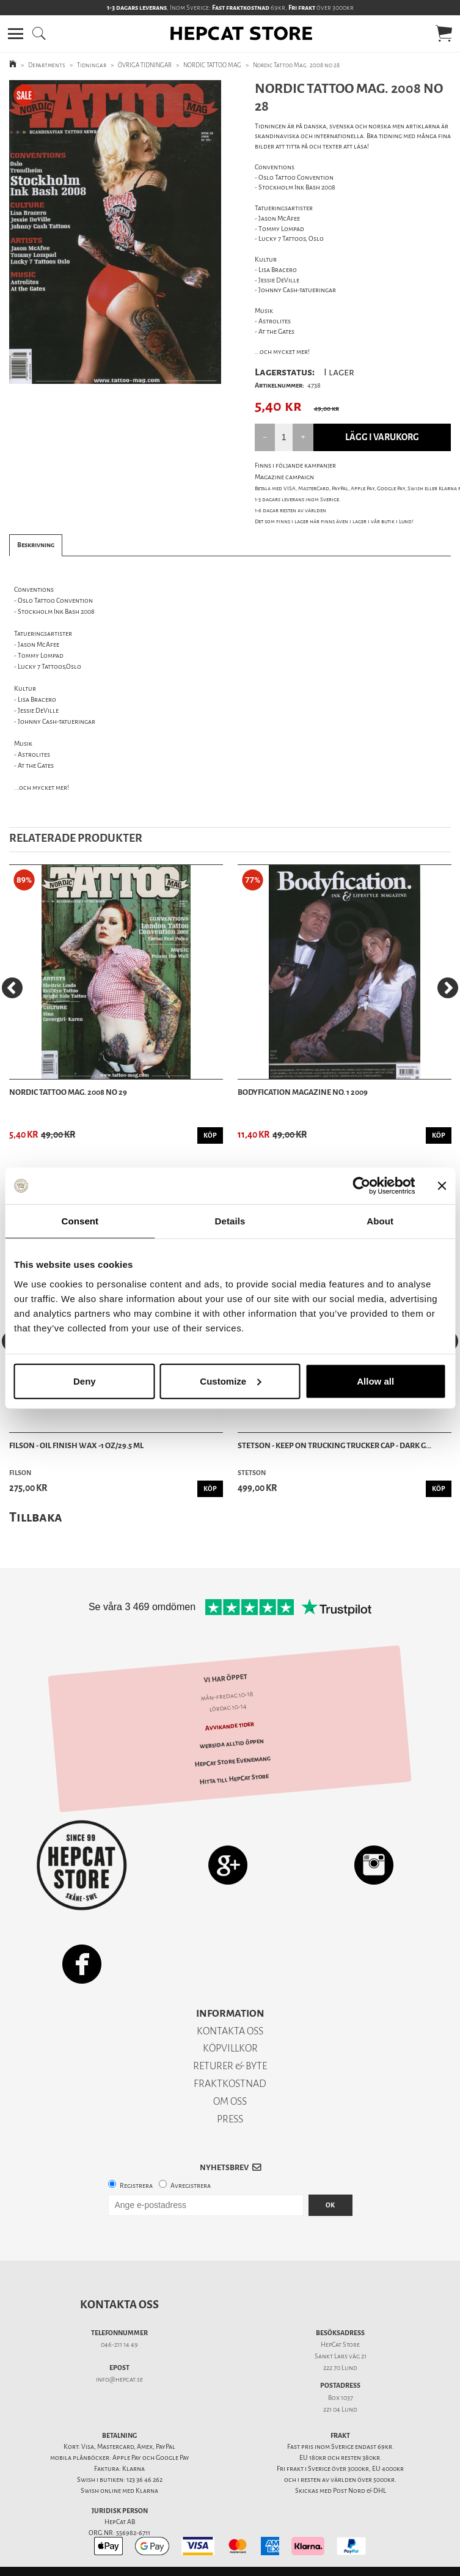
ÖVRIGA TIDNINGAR (145, 65)
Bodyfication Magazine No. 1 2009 (303, 1092)
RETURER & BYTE (230, 2065)
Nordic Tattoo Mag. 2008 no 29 (68, 1092)
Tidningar (91, 65)
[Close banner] (441, 1186)
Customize (230, 1380)
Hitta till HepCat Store (234, 1779)
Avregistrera (190, 2185)
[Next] (447, 987)
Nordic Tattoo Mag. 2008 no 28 (296, 65)
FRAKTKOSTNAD (230, 2083)
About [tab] (380, 1221)
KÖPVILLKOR (230, 2048)
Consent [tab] (79, 1221)
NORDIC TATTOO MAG (212, 65)
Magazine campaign (284, 477)
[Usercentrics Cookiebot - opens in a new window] (361, 1186)
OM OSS (230, 2101)
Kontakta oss (119, 2304)
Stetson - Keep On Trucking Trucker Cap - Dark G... (334, 1445)
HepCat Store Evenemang (233, 1762)
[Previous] (12, 987)
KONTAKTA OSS (230, 2031)
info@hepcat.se (119, 2379)
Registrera (136, 2185)
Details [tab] (230, 1221)
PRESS (230, 2119)
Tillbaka (35, 1517)
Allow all (375, 1380)
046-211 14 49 (119, 2344)
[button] (15, 33)
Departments (46, 65)
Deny (84, 1380)
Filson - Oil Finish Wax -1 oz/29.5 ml (76, 1445)
